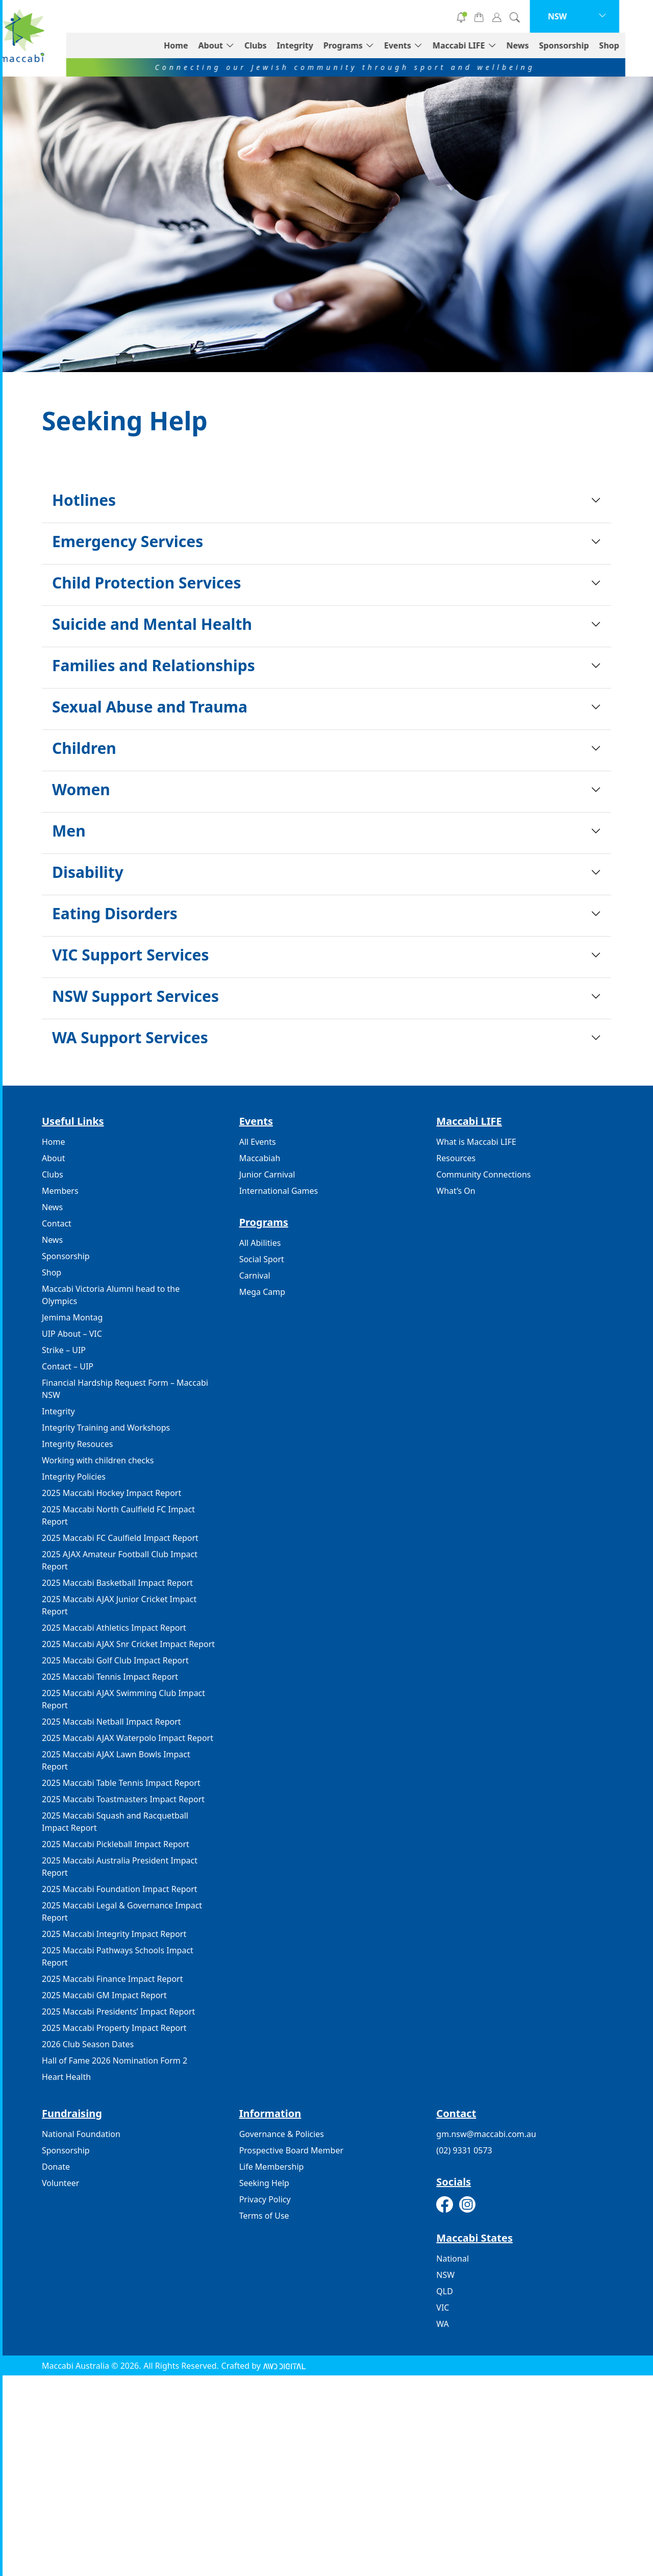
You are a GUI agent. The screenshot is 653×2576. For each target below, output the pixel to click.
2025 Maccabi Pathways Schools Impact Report (117, 1956)
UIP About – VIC (72, 1333)
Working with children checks (98, 1460)
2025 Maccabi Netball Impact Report (111, 1721)
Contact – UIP (67, 1366)
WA (442, 2323)
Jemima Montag (72, 1317)
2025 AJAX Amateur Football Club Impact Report (119, 1560)
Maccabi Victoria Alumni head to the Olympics (111, 1295)
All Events (257, 1141)
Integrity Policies (74, 1476)
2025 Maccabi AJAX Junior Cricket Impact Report (119, 1605)
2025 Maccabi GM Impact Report (104, 1995)
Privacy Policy (265, 2199)
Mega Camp (262, 1291)
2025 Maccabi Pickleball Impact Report (115, 1844)
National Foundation (81, 2134)
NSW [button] (584, 16)
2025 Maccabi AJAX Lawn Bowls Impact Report (116, 1760)
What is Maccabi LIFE (476, 1141)
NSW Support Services (135, 996)
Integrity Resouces (77, 1444)
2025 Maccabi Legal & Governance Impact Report (122, 1911)
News (545, 45)
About (238, 45)
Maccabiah (260, 1158)
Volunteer (367, 16)
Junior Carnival (267, 1174)
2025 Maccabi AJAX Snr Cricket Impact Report (128, 1644)
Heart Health (66, 2076)
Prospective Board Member (291, 2150)
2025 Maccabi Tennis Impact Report (110, 1676)
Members (60, 1190)
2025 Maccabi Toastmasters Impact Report (123, 1799)
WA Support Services (130, 1037)
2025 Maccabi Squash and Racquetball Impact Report (115, 1821)
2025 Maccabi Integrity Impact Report (114, 1934)
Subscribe (441, 16)
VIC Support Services (130, 954)
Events (425, 45)
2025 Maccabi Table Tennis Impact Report (121, 1782)
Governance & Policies (281, 2134)
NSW (445, 2274)
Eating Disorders (115, 913)
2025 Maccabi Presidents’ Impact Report (118, 2011)
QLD (444, 2291)
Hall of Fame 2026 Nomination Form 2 (114, 2060)
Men (69, 830)
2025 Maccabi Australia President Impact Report (119, 1866)
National (452, 2258)
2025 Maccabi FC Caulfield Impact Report (120, 1537)
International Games (278, 1190)
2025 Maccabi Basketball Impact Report (117, 1582)
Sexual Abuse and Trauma (149, 706)
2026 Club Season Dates (88, 2044)
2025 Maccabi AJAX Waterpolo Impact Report (127, 1738)
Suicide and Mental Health (152, 624)
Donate (293, 16)
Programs (370, 45)
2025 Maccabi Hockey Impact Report (111, 1493)
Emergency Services (127, 541)
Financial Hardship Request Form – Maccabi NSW (125, 1389)
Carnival (254, 1275)
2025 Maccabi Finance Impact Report (112, 1978)
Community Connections (483, 1174)
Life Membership (271, 2166)
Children (84, 748)
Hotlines (84, 499)
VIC (442, 2307)
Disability (87, 872)
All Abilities (260, 1242)
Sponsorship (592, 45)
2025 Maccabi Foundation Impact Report (119, 1889)
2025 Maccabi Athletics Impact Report (114, 1627)
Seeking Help (264, 2183)
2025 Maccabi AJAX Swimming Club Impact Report (123, 1699)
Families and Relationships (153, 665)
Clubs (283, 45)
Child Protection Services (146, 582)
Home (203, 45)
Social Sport (261, 1259)
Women (81, 789)
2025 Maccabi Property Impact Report (114, 2027)
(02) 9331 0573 (464, 2150)
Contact (56, 1223)
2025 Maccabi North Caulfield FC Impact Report (118, 1515)
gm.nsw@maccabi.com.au (486, 2134)
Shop (637, 45)
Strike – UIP (64, 1350)
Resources (455, 1158)
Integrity (323, 45)
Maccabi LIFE (486, 45)
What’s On (455, 1190)
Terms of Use (264, 2215)
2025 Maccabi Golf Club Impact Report (115, 1660)
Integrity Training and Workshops (106, 1427)
